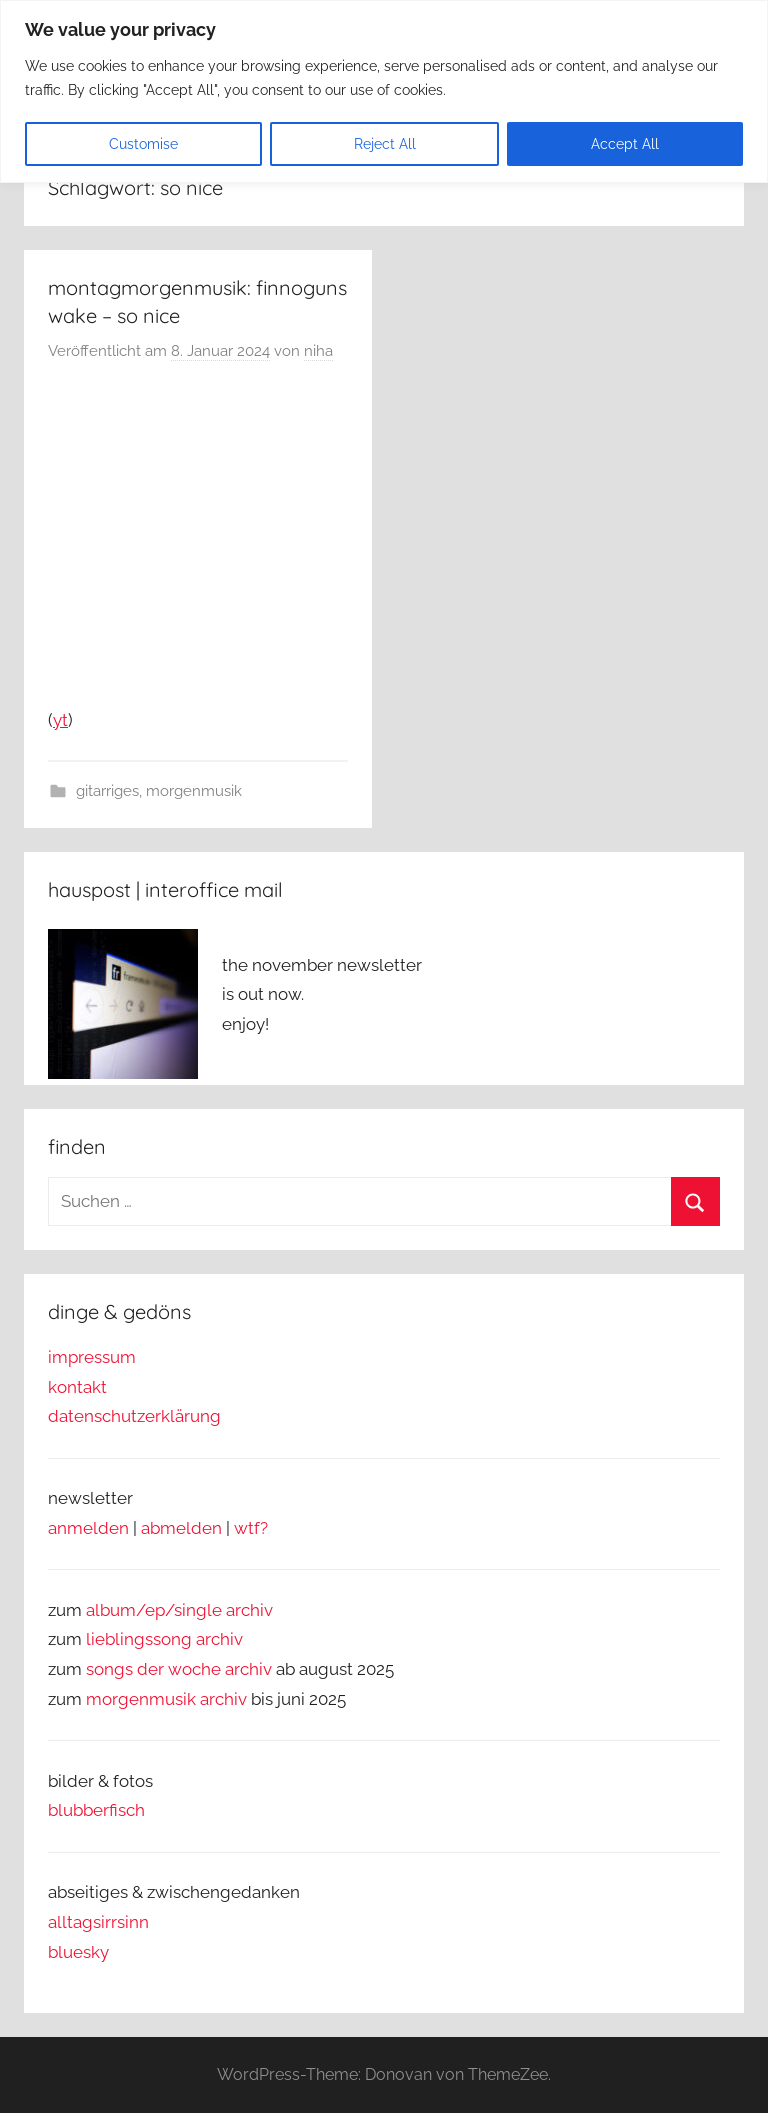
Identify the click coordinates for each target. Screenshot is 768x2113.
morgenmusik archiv (166, 1699)
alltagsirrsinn (98, 1922)
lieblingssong (141, 1639)
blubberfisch (96, 1810)
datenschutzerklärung (134, 1416)
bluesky (78, 1952)
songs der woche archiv (179, 1669)
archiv (219, 1639)
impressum (92, 1357)
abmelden (181, 1528)
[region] (384, 91)
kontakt (77, 1387)
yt (60, 720)
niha (318, 351)
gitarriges (107, 791)
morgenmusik (194, 791)
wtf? (251, 1528)
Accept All (625, 144)
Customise (143, 144)
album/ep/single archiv (179, 1610)
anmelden (88, 1528)
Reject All (385, 144)
